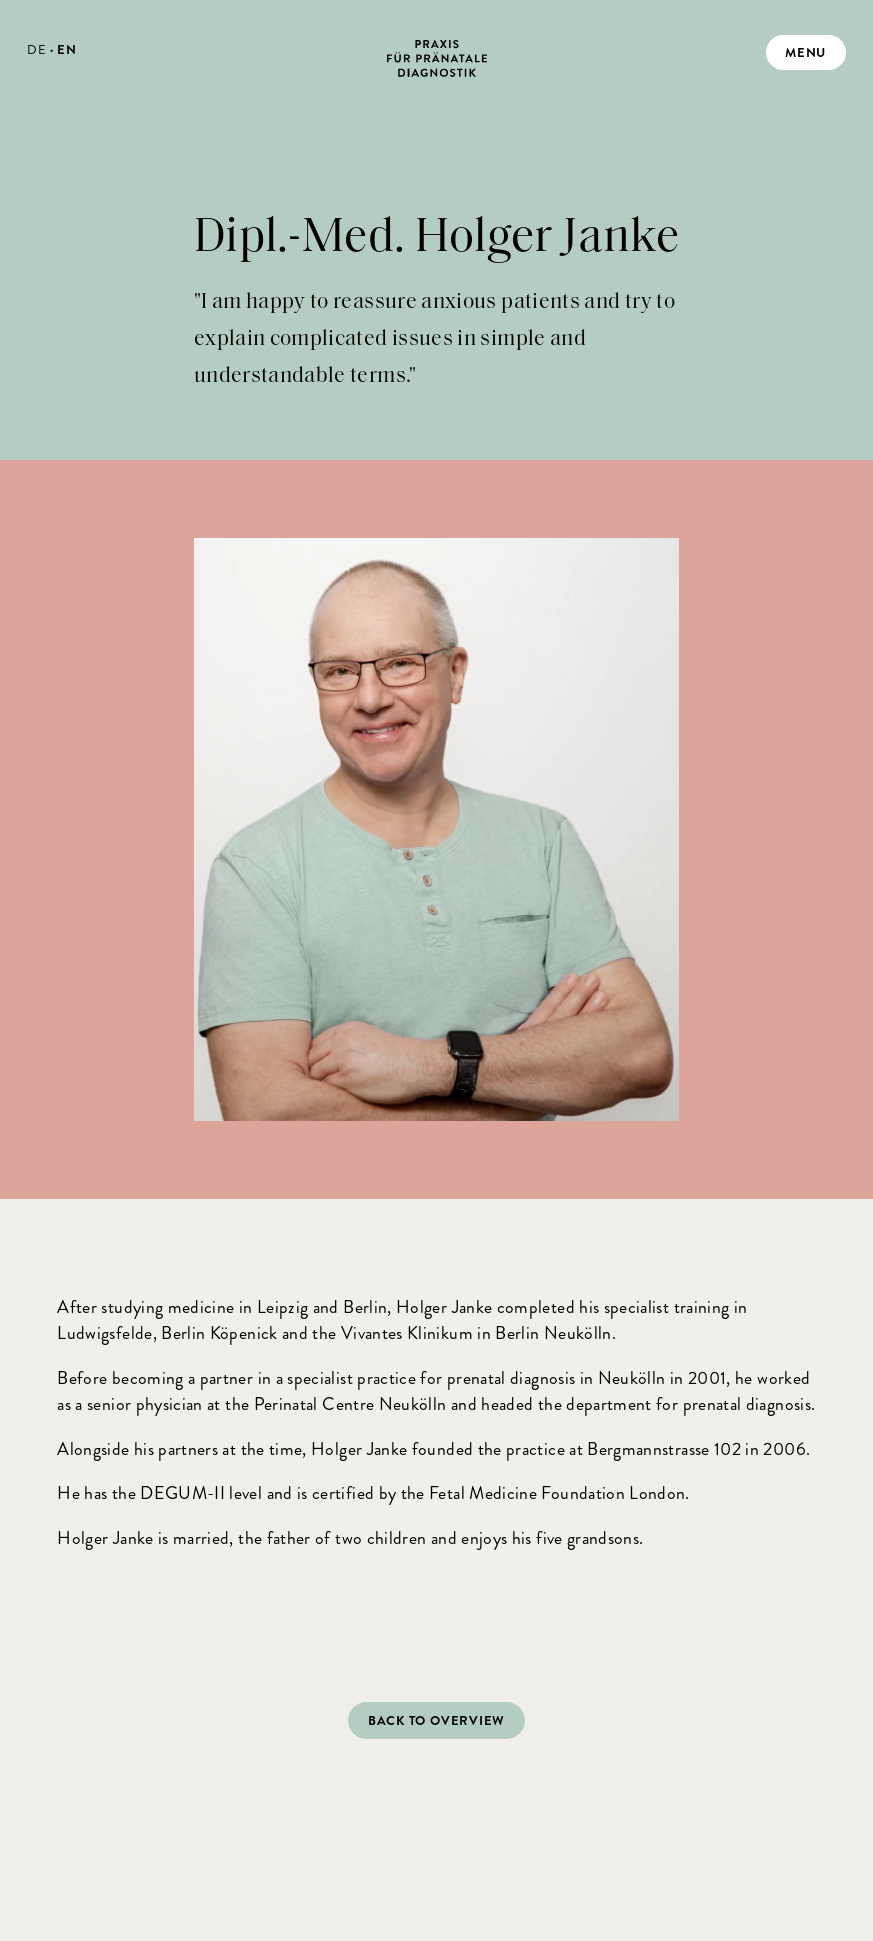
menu (805, 52)
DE (36, 49)
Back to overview (436, 1720)
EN (66, 49)
